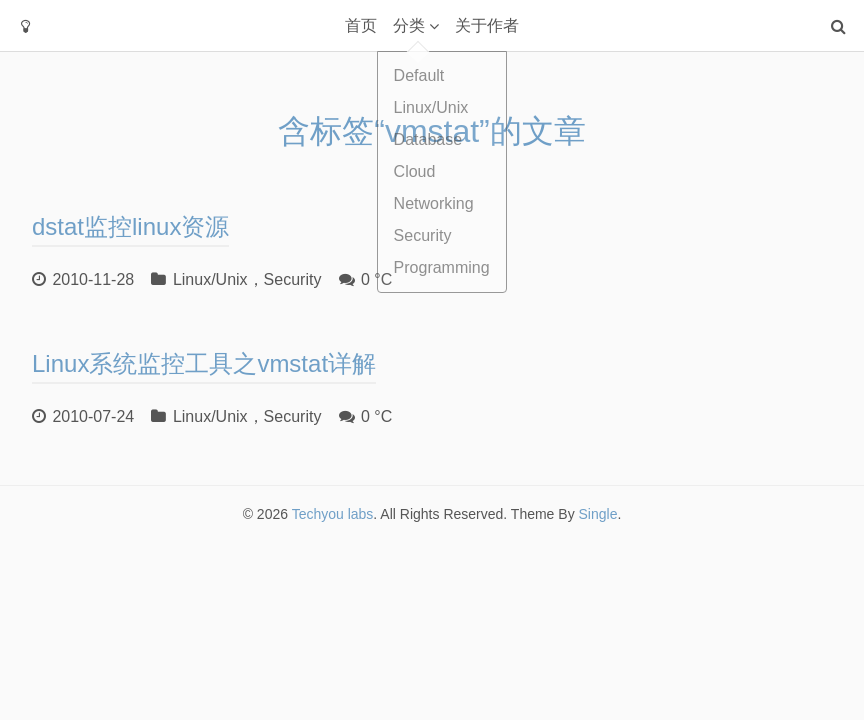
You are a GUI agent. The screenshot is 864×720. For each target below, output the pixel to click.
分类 (409, 25)
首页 (361, 25)
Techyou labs (333, 514)
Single (598, 514)
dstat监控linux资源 (130, 226)
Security (293, 279)
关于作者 (487, 25)
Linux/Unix (210, 279)
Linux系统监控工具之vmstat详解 (204, 363)
